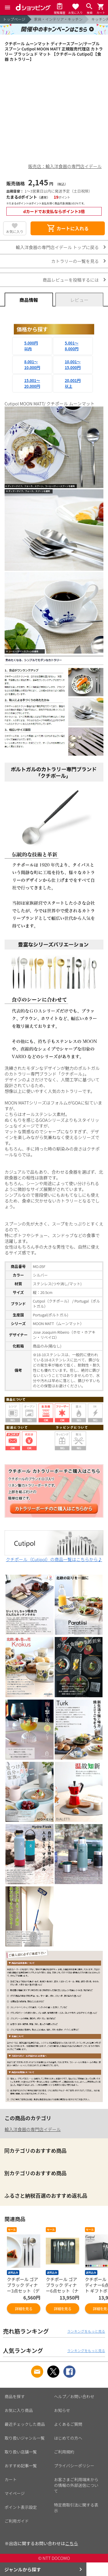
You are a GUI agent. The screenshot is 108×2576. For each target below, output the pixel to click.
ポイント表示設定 (21, 2507)
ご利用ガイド (17, 2521)
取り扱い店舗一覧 (21, 2452)
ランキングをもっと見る (86, 2331)
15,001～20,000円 (32, 383)
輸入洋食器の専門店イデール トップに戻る (57, 247)
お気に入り (14, 231)
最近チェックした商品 (25, 2424)
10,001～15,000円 (73, 364)
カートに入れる (68, 228)
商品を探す (15, 2396)
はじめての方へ (68, 2438)
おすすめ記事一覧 (21, 2465)
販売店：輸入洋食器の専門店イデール (65, 166)
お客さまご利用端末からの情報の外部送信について (76, 2485)
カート (11, 2479)
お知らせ (62, 2410)
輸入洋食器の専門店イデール (33, 2129)
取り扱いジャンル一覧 (25, 2438)
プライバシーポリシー (74, 2465)
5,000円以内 (31, 345)
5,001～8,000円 (71, 345)
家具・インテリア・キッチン (58, 19)
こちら (71, 2543)
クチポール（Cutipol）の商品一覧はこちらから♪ (54, 1556)
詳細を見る (23, 2308)
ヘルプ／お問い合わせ (74, 2396)
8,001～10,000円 (32, 364)
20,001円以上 (73, 383)
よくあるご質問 (68, 2424)
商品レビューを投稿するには (71, 280)
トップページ (14, 19)
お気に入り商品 (19, 2410)
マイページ (15, 2493)
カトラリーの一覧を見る (75, 261)
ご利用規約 (64, 2452)
